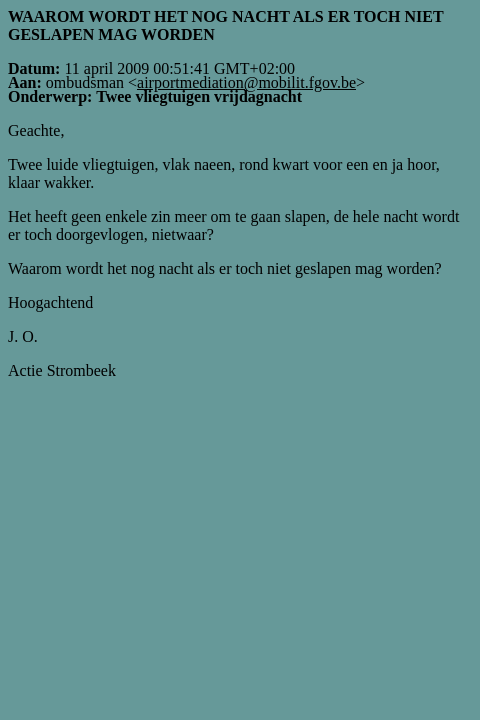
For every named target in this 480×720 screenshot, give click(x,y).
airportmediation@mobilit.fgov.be (246, 82)
